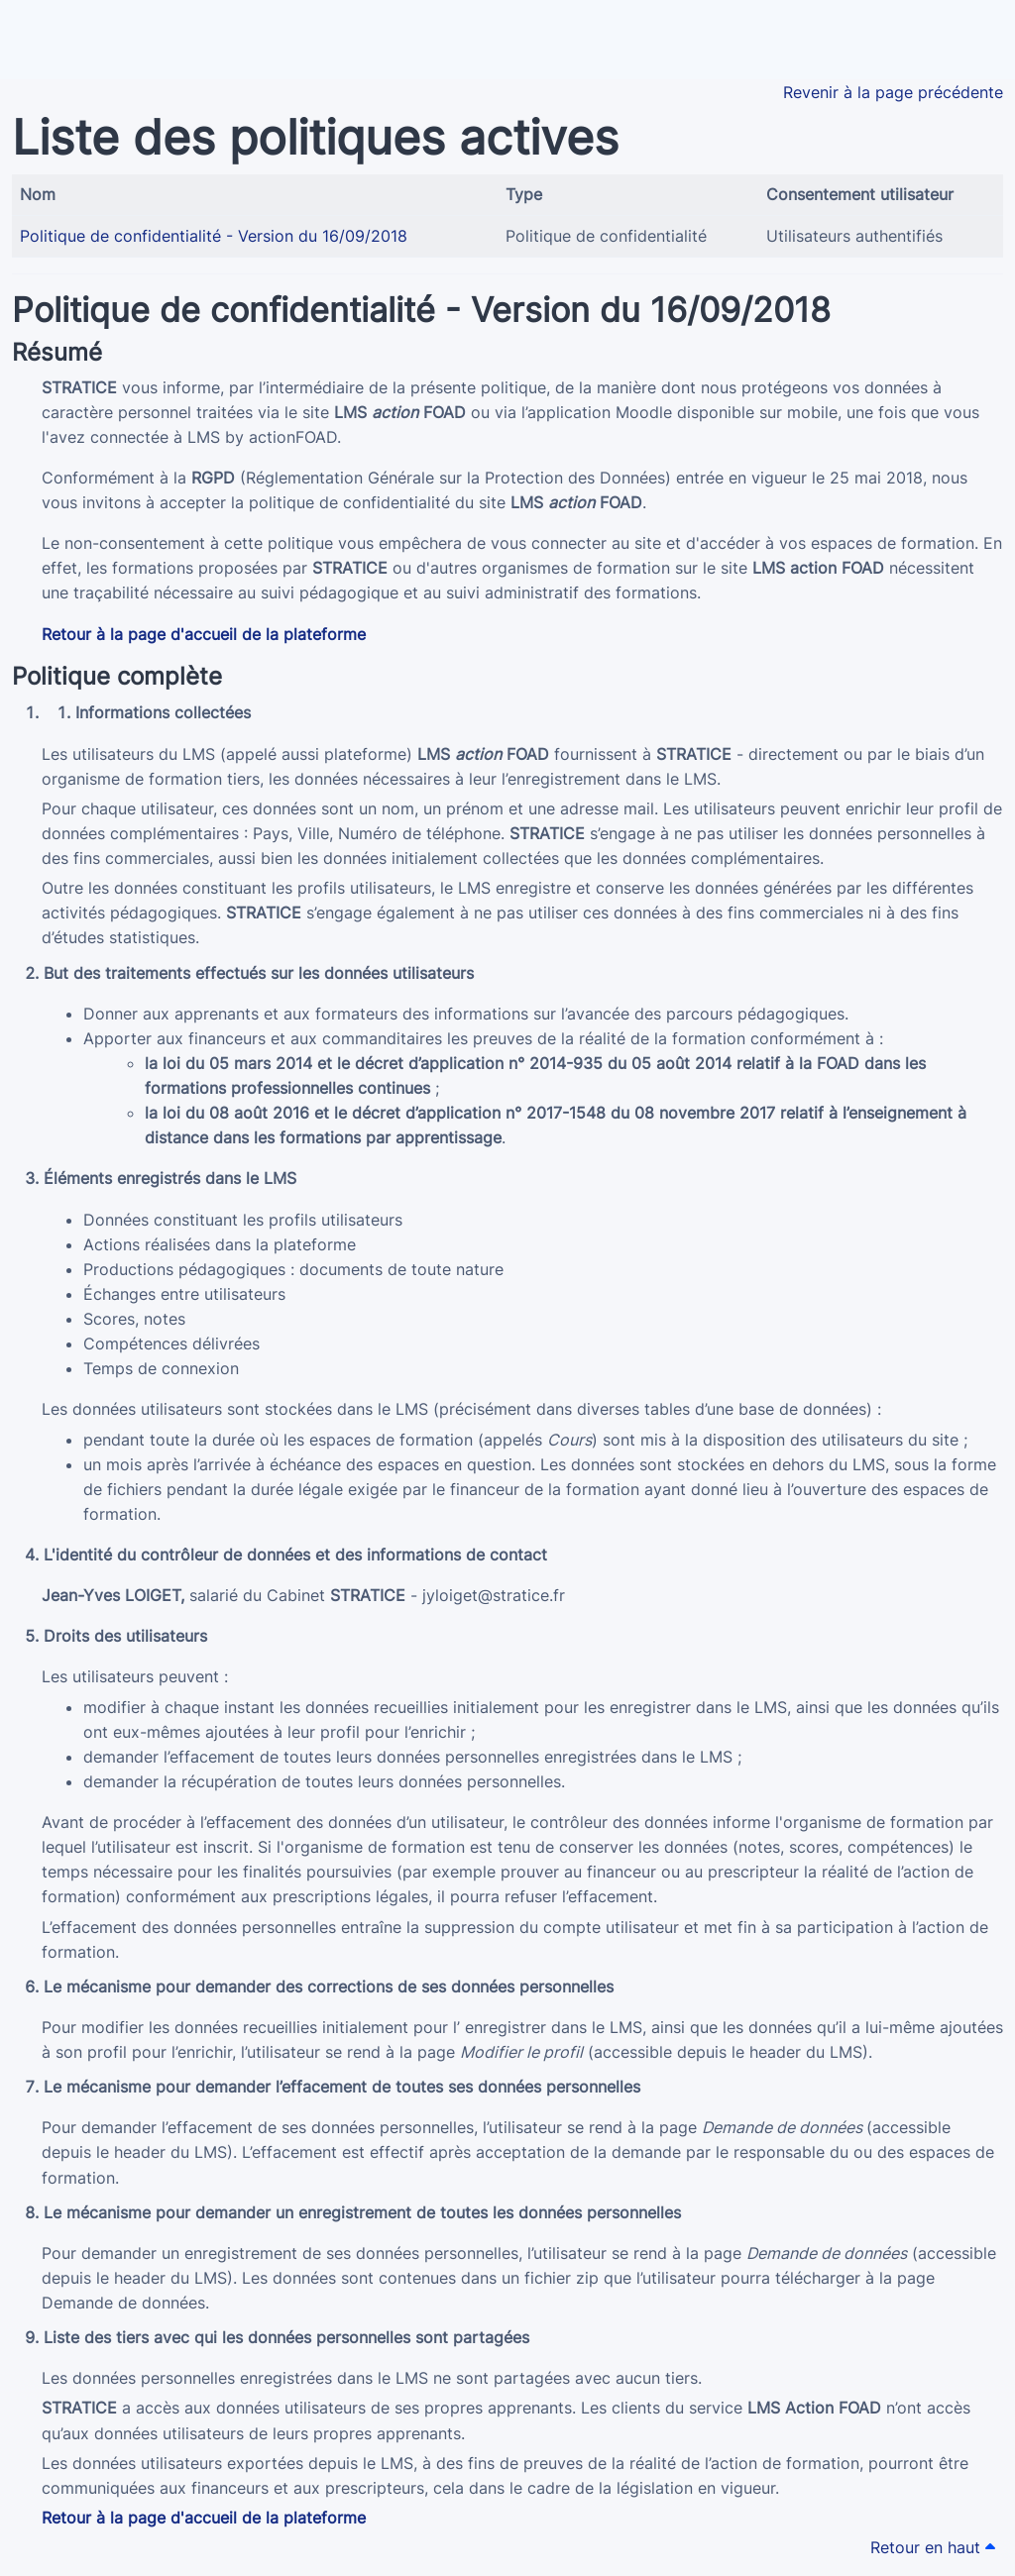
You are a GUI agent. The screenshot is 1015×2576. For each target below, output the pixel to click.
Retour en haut (932, 2547)
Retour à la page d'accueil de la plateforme (204, 634)
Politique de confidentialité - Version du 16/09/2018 (213, 236)
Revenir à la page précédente (893, 92)
